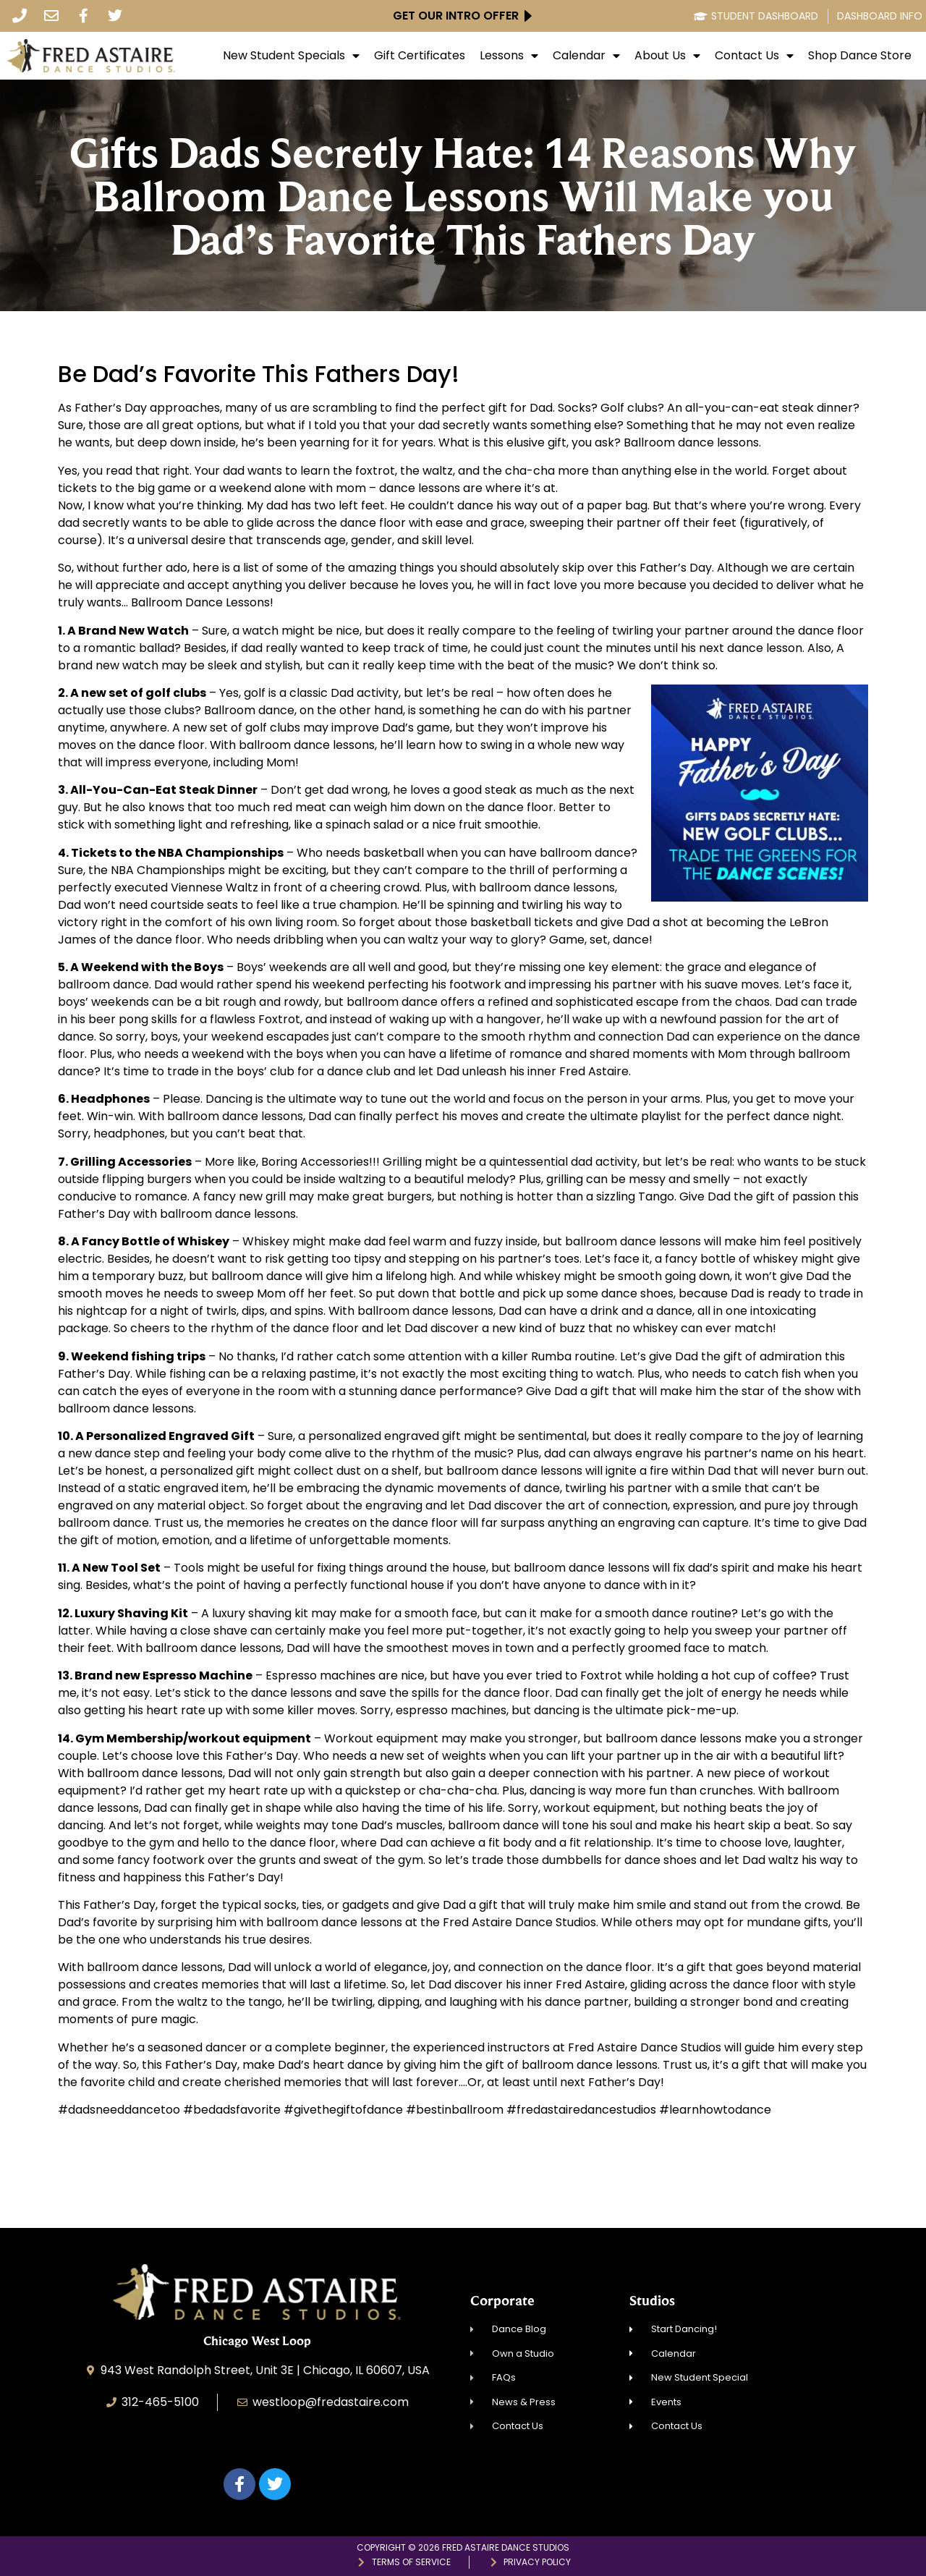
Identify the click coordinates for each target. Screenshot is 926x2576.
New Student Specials (291, 55)
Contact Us (754, 55)
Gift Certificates (419, 55)
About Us (667, 55)
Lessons (509, 55)
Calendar (586, 55)
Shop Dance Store (860, 55)
